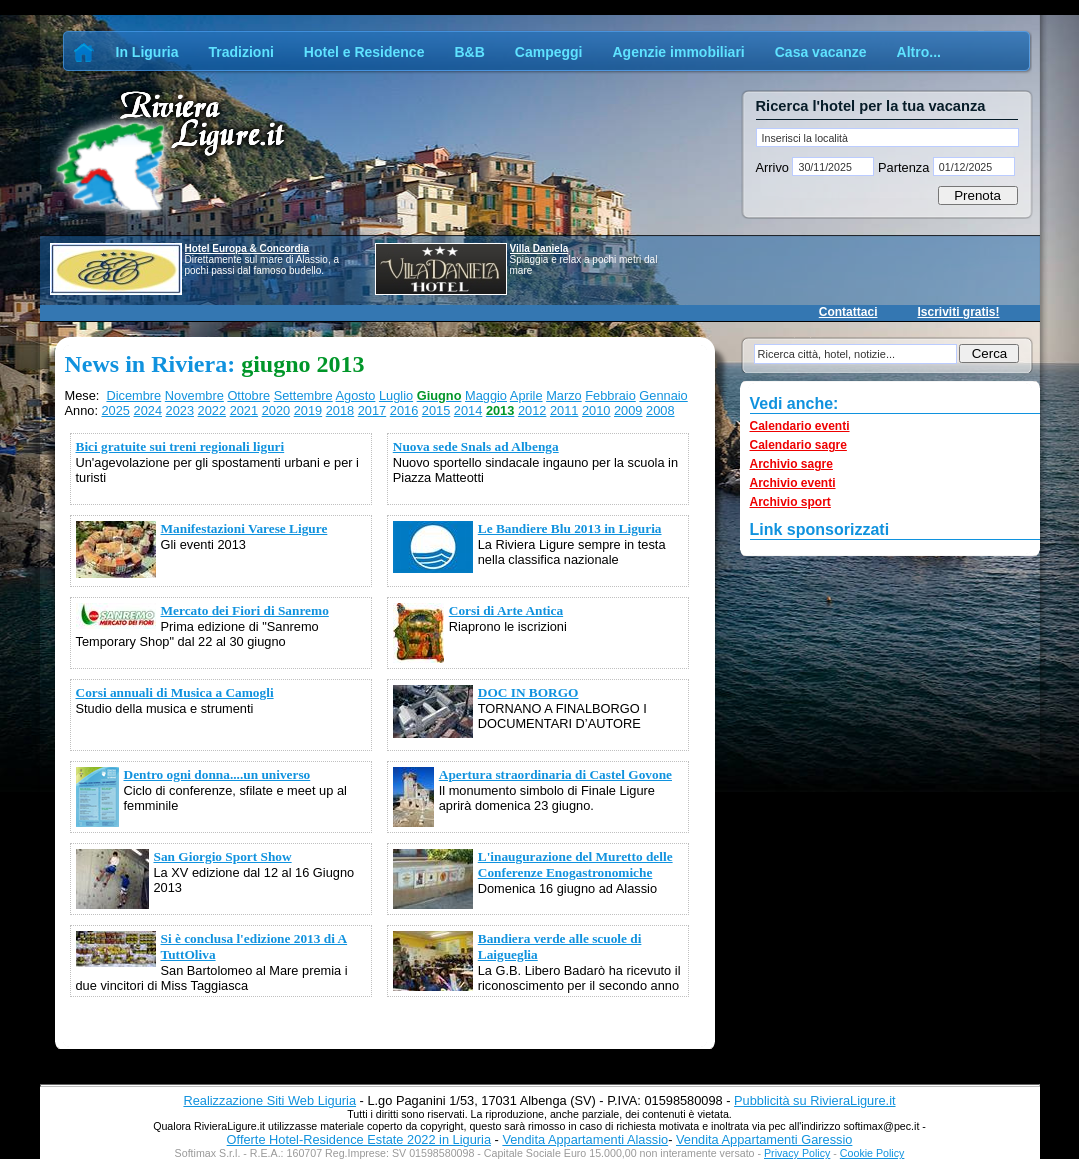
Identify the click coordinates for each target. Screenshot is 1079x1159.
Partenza (903, 167)
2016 (404, 410)
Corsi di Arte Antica (506, 610)
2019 (308, 410)
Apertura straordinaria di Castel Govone (555, 774)
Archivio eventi (793, 483)
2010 (596, 410)
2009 (628, 410)
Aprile (526, 395)
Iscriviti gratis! (958, 312)
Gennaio (663, 395)
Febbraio (610, 395)
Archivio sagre (791, 464)
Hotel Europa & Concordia (247, 248)
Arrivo (774, 167)
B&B (469, 52)
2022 (212, 410)
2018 (340, 410)
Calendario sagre (798, 445)
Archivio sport (790, 502)
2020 (276, 410)
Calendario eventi (800, 426)
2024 (148, 410)
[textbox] (887, 137)
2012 (532, 410)
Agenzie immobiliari (678, 52)
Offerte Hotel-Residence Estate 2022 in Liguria (359, 1139)
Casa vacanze (821, 52)
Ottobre (248, 395)
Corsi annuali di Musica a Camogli (175, 692)
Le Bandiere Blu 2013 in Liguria (570, 528)
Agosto (356, 395)
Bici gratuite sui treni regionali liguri (180, 446)
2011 (564, 410)
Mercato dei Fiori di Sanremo (245, 610)
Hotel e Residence (364, 52)
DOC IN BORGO (528, 692)
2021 (244, 410)
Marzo (564, 395)
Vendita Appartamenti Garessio (764, 1139)
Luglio (396, 395)
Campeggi (549, 52)
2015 (436, 410)
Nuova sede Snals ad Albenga (476, 446)
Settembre (303, 395)
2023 (180, 410)
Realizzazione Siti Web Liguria (269, 1100)
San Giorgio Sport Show (223, 856)
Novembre (194, 395)
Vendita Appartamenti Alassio (585, 1139)
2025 (116, 410)
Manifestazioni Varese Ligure (244, 528)
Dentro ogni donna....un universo (217, 774)
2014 (468, 410)
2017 (372, 410)
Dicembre (133, 395)
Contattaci (848, 312)
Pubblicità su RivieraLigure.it (814, 1100)
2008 (660, 410)
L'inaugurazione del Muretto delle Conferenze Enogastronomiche (575, 864)
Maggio (486, 395)
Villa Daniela (539, 248)
